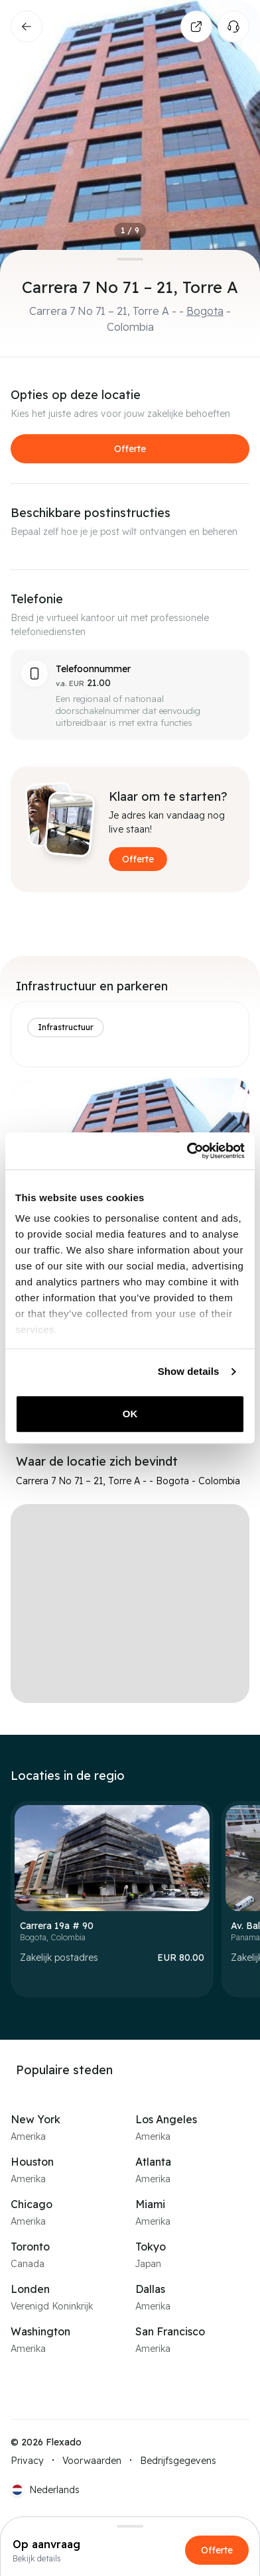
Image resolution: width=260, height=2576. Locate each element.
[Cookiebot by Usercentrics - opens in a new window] (187, 1150)
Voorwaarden (91, 2461)
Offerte (130, 449)
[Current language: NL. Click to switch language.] (45, 2489)
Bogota (205, 311)
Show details (189, 1371)
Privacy (27, 2461)
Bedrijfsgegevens (178, 2461)
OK (130, 1413)
